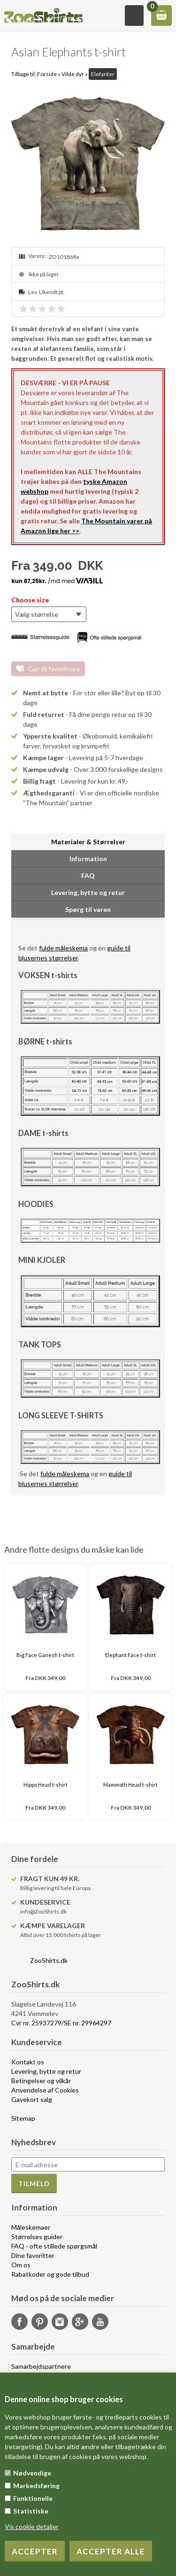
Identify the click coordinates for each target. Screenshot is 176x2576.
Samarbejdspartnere (41, 2366)
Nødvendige (32, 2473)
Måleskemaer (30, 2227)
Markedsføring (36, 2486)
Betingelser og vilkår (41, 2081)
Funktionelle (33, 2498)
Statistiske (30, 2511)
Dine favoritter (32, 2255)
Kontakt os (27, 2062)
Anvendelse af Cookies (45, 2090)
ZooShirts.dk (49, 1960)
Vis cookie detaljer (32, 2526)
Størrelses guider (36, 2237)
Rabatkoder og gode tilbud (50, 2274)
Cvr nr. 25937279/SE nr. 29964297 (61, 2023)
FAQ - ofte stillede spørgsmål (54, 2246)
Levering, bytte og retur (46, 2071)
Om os (21, 2265)
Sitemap (23, 2118)
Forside (47, 74)
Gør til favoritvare (54, 669)
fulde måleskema (63, 948)
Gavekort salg (31, 2099)
